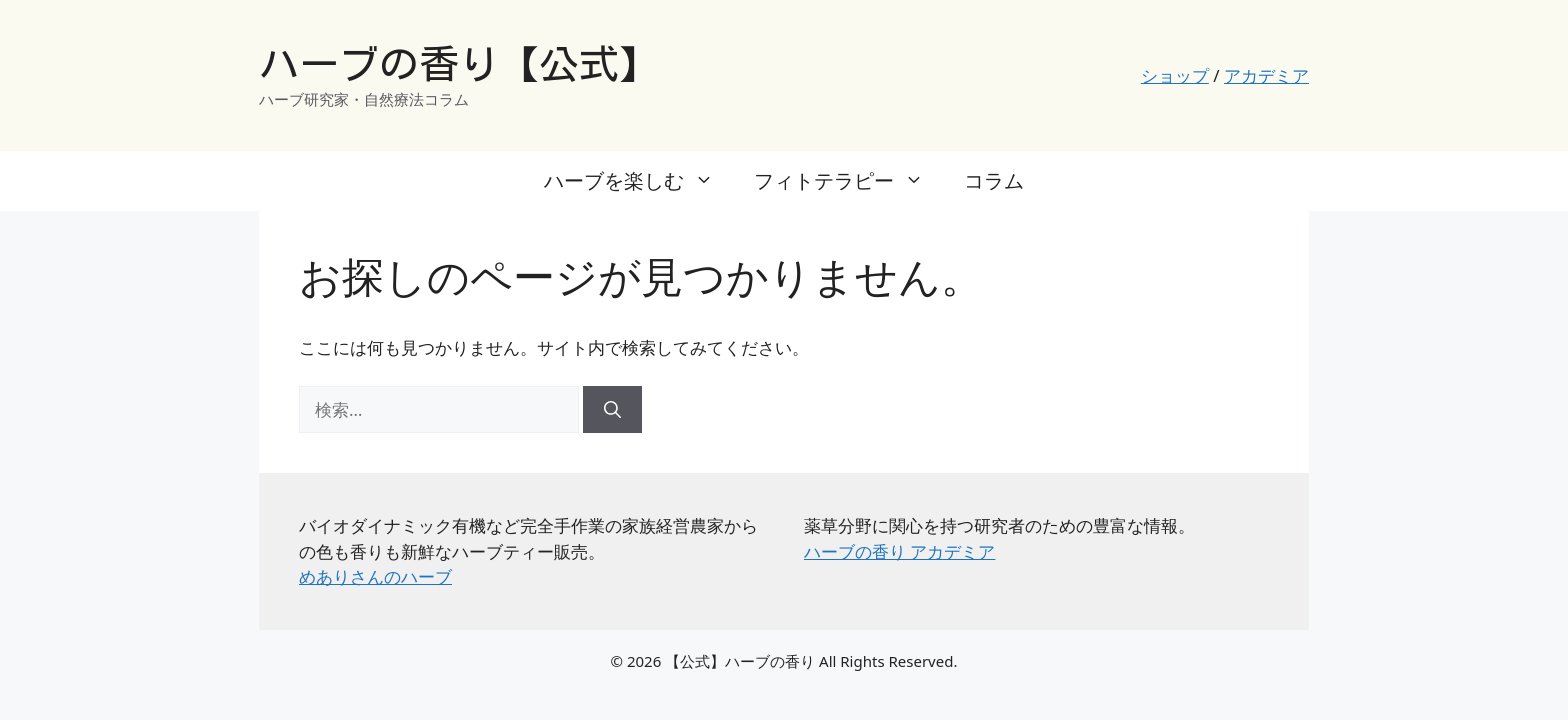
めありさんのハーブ (375, 576)
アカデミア (1266, 75)
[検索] (612, 410)
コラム (994, 180)
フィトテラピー (849, 181)
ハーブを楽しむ (639, 181)
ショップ (1175, 75)
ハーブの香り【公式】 (459, 64)
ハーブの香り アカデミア (899, 551)
